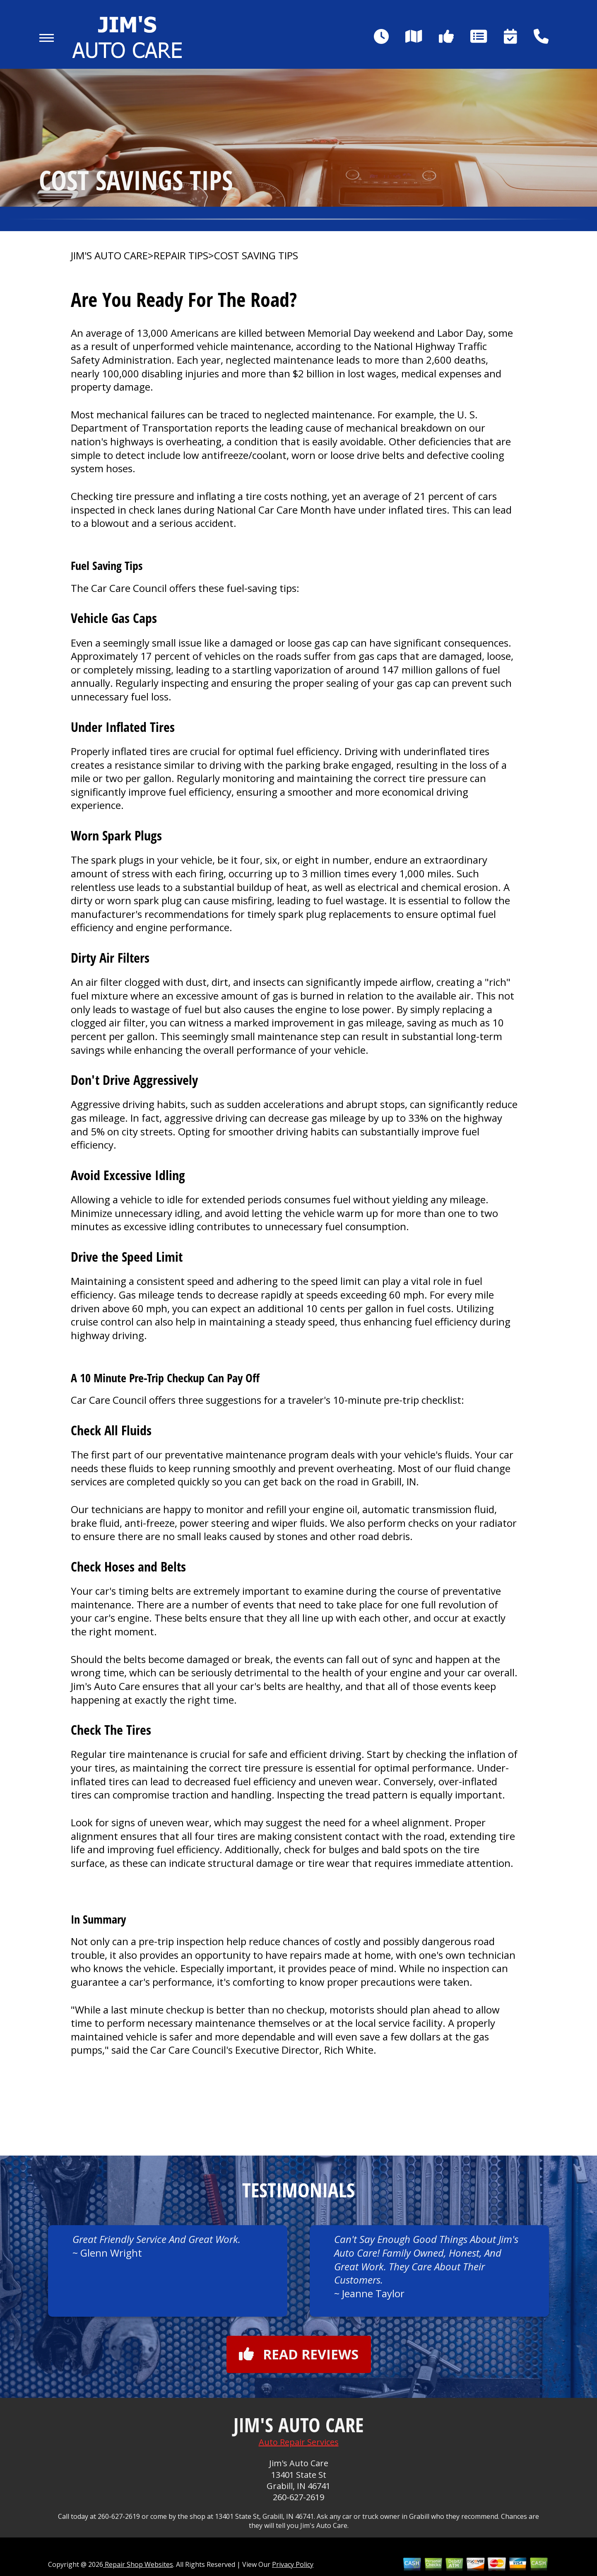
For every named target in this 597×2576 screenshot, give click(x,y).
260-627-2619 (298, 2497)
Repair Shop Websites (138, 2564)
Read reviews (299, 2354)
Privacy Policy (292, 2564)
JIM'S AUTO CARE (109, 255)
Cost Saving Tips (256, 255)
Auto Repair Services (299, 2442)
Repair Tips (181, 255)
